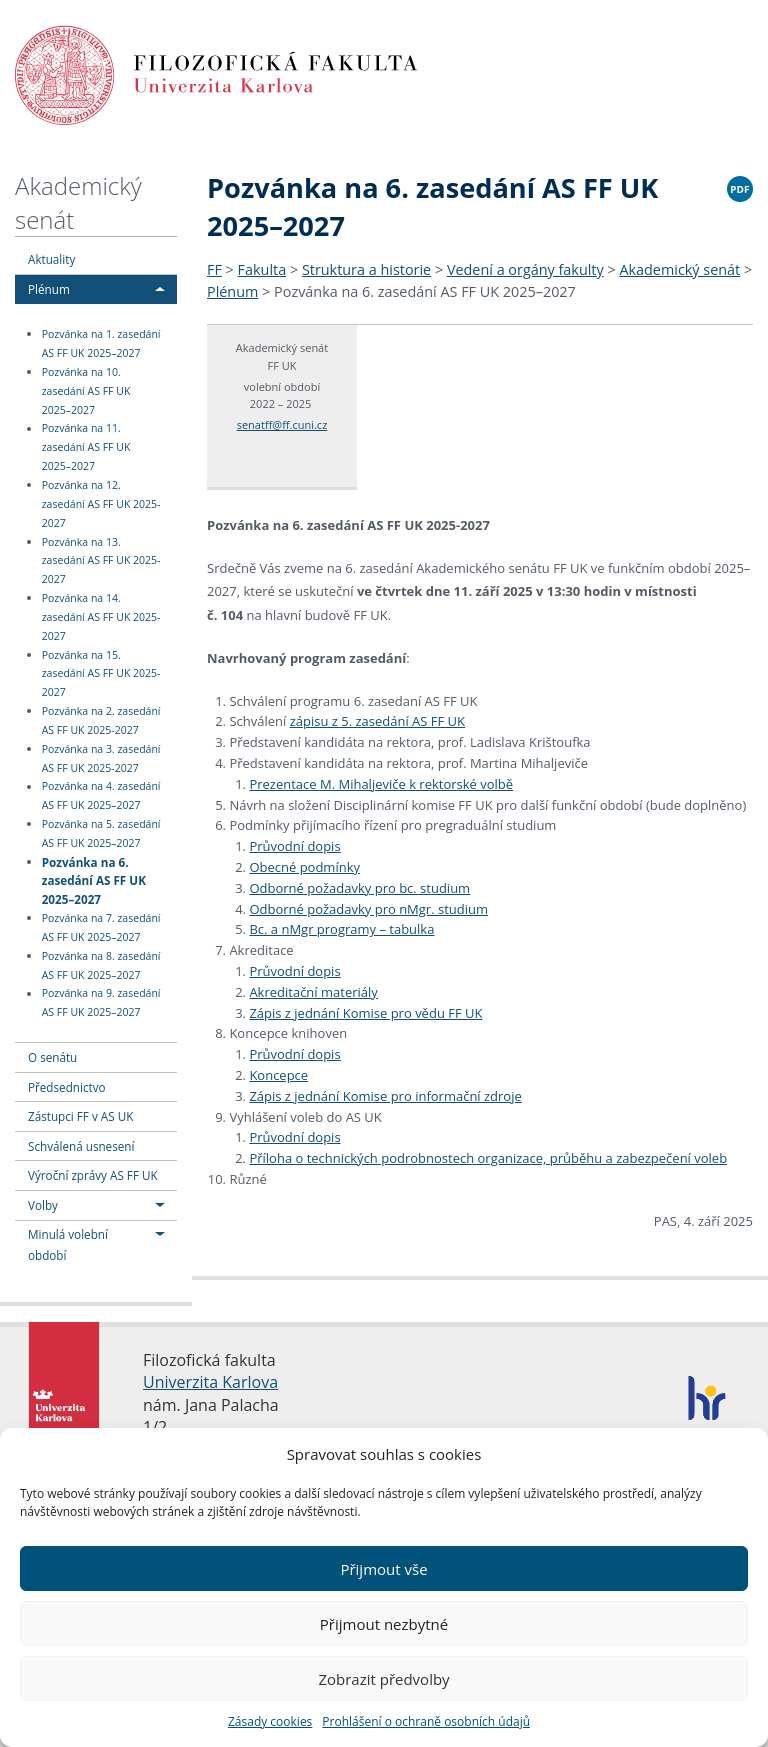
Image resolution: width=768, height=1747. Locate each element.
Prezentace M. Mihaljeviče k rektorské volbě (381, 784)
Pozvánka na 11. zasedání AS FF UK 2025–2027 (86, 448)
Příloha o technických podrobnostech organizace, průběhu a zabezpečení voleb (488, 1158)
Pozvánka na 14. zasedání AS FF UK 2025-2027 (101, 617)
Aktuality (51, 259)
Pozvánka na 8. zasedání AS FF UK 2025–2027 (101, 965)
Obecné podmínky (304, 867)
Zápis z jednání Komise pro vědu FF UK (365, 1013)
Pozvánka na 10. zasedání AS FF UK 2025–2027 (86, 391)
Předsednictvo (67, 1087)
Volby (43, 1205)
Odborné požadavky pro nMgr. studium (368, 909)
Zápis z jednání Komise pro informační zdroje (385, 1096)
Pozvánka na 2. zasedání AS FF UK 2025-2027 (101, 720)
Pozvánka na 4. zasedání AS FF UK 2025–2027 (101, 796)
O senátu (52, 1057)
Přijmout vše (383, 1569)
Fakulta (262, 269)
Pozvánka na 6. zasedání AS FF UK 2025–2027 (94, 879)
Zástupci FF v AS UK (80, 1116)
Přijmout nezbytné (384, 1624)
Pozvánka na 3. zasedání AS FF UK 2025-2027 (101, 758)
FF (214, 269)
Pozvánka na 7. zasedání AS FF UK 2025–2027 (101, 927)
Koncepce (278, 1075)
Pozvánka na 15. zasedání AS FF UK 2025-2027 (101, 674)
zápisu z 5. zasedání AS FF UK (377, 721)
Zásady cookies (270, 1721)
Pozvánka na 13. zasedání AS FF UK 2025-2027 (101, 561)
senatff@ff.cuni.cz (282, 424)
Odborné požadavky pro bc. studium (359, 888)
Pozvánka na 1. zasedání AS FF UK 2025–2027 (101, 343)
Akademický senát (679, 269)
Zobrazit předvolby (383, 1679)
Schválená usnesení (81, 1146)
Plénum (49, 289)
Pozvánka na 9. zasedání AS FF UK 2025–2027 (101, 1003)
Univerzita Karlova (210, 1382)
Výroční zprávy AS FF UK (93, 1175)
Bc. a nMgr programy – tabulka (341, 929)
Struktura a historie (366, 269)
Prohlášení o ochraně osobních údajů (426, 1721)
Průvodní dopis (294, 846)
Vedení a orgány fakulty (525, 269)
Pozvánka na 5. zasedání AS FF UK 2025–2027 (101, 833)
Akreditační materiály (313, 992)
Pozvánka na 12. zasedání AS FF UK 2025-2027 (101, 504)
